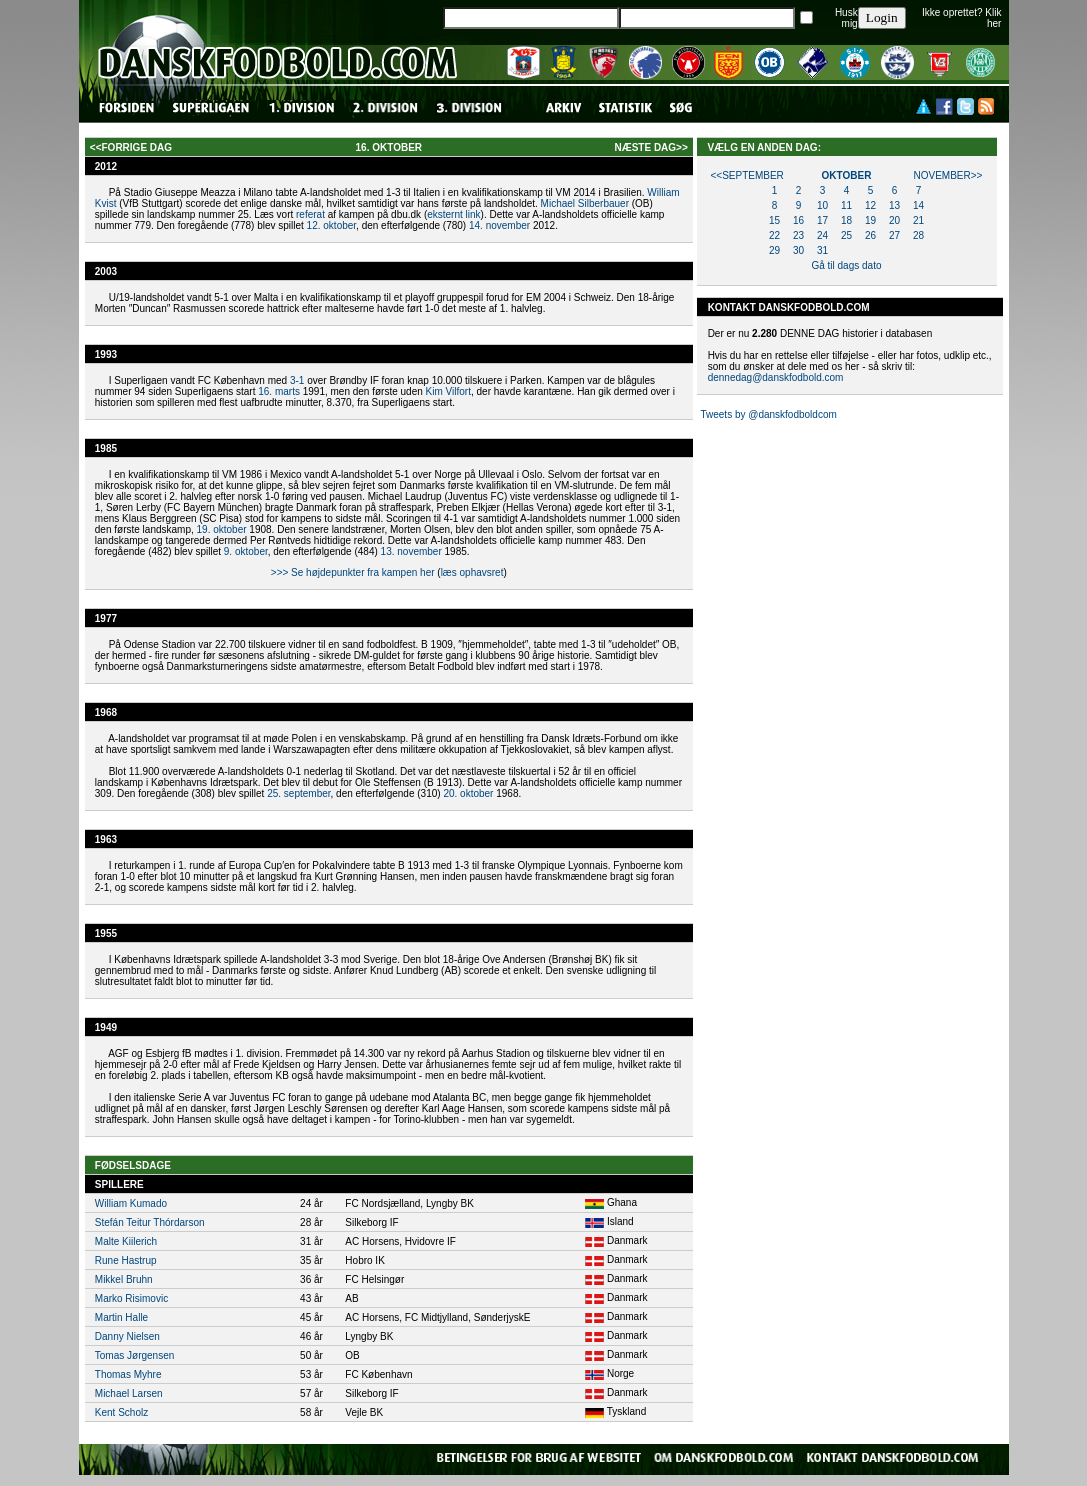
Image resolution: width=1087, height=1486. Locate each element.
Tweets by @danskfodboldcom (768, 414)
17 (822, 220)
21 (918, 220)
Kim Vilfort (448, 391)
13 (894, 205)
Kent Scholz (121, 1412)
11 (846, 205)
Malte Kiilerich (126, 1241)
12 (870, 205)
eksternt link (453, 214)
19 (870, 220)
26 (870, 235)
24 (822, 235)
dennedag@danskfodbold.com (776, 377)
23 (798, 235)
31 (822, 250)
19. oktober (222, 529)
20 (894, 220)
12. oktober (331, 225)
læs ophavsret (472, 572)
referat (310, 214)
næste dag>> (650, 147)
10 (822, 205)
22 (774, 235)
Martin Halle (121, 1317)
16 (798, 220)
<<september (746, 175)
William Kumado (131, 1203)
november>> (948, 175)
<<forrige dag (131, 147)
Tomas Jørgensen (134, 1355)
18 (846, 220)
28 (918, 235)
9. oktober (246, 551)
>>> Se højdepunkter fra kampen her (353, 572)
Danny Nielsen (127, 1336)
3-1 (297, 380)
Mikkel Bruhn (124, 1279)
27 (894, 235)
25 (846, 235)
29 (774, 250)
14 (918, 205)
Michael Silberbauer (585, 203)
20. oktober (468, 793)
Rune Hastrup (126, 1260)
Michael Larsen (129, 1393)
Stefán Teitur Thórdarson (150, 1222)
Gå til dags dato (846, 265)
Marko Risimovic (131, 1298)
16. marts (279, 391)
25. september (298, 793)
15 (774, 220)
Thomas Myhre (128, 1374)
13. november (411, 551)
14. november (499, 225)
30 (798, 250)
